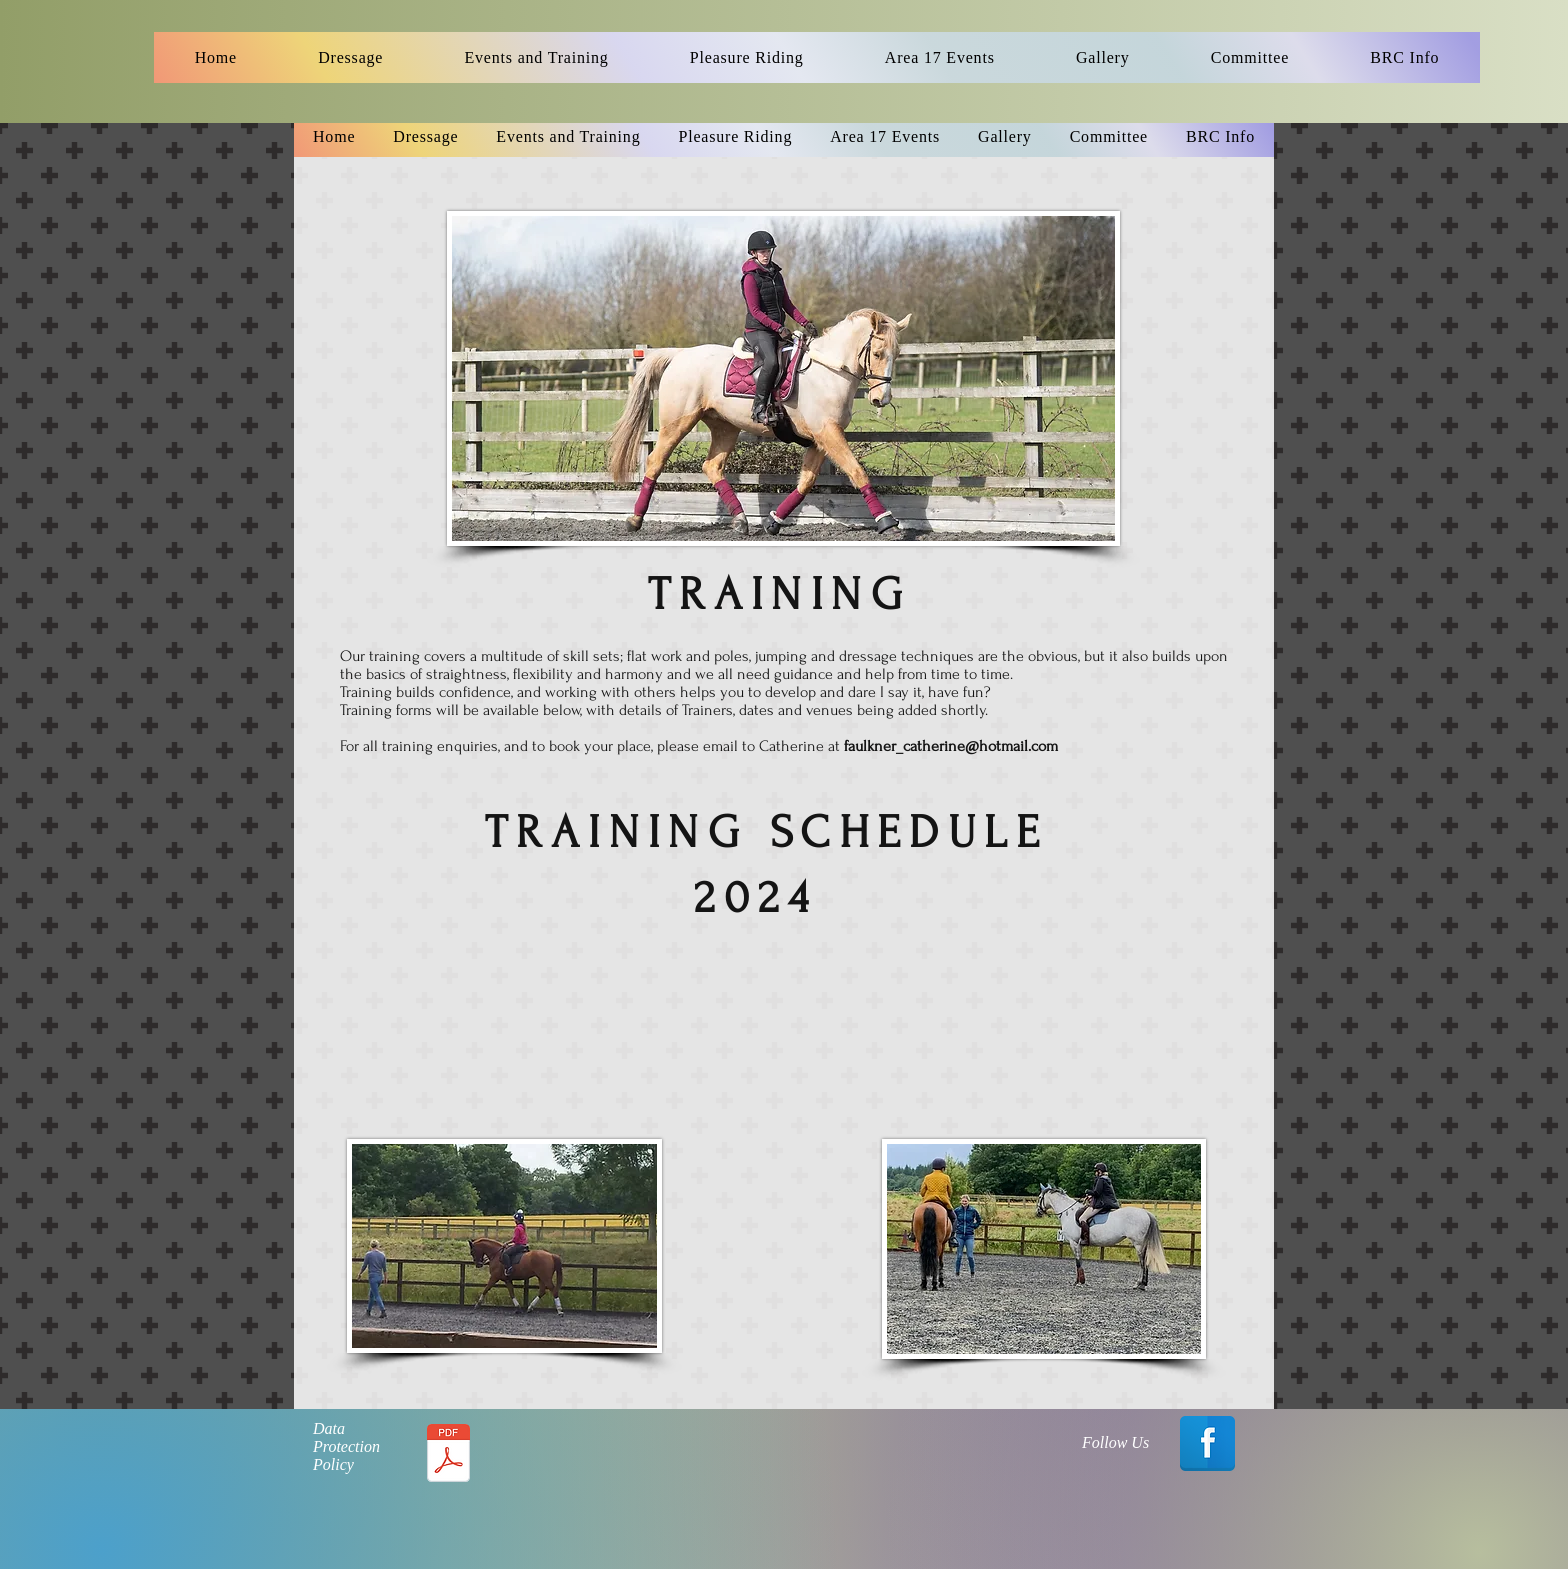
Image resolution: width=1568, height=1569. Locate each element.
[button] (351, 57)
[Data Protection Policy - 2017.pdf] (448, 1455)
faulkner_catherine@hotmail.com (951, 746)
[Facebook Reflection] (1207, 1443)
